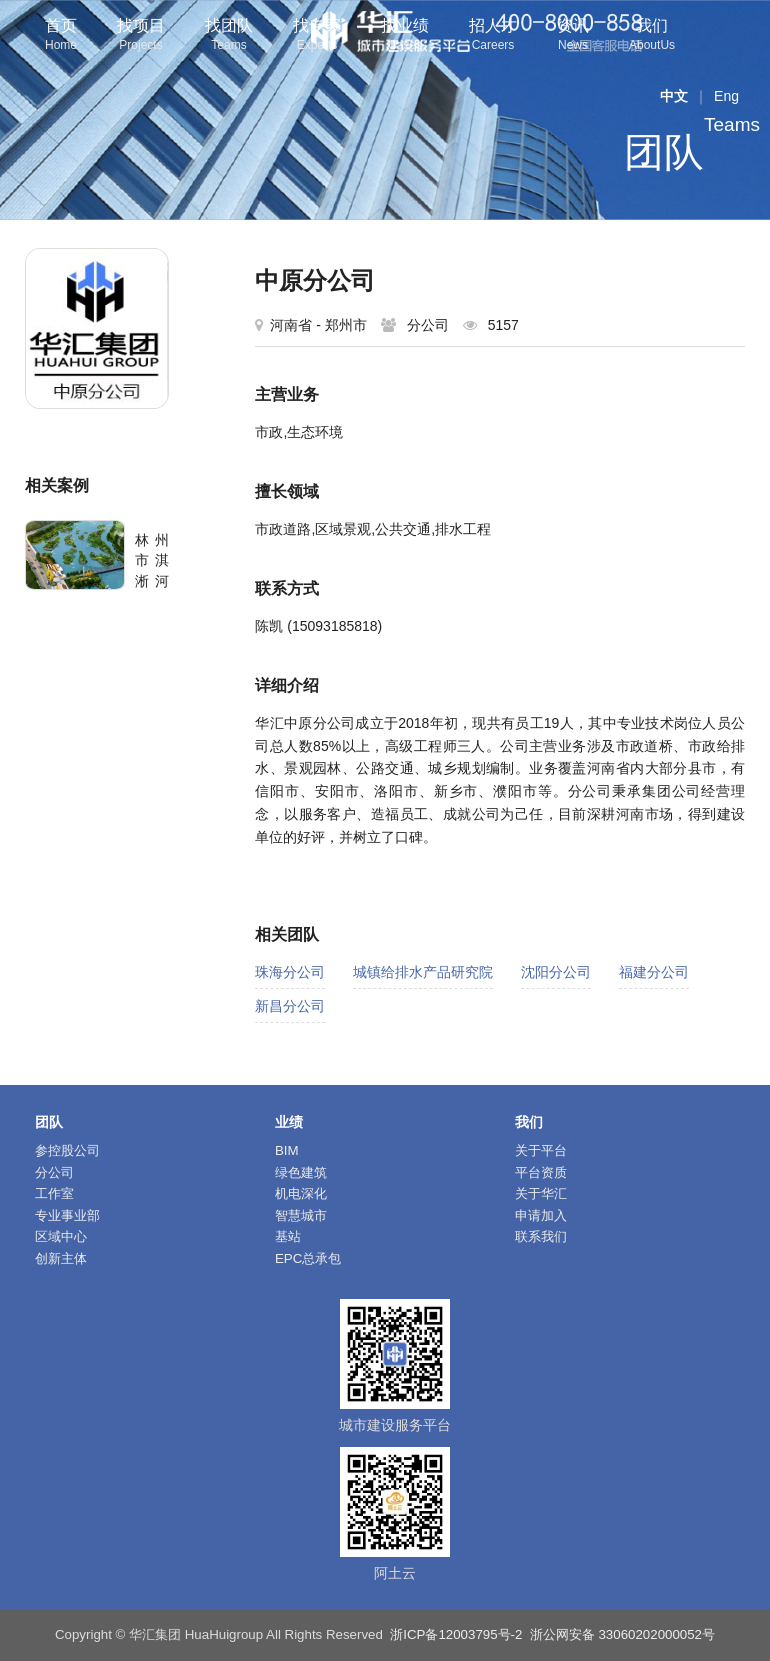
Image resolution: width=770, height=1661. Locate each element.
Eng (726, 96)
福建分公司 (654, 972)
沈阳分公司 (556, 972)
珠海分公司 (290, 972)
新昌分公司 (290, 1006)
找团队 (229, 36)
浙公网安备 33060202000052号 (622, 1634)
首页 (61, 36)
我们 (652, 36)
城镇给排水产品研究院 (423, 972)
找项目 (141, 36)
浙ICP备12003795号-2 (456, 1634)
